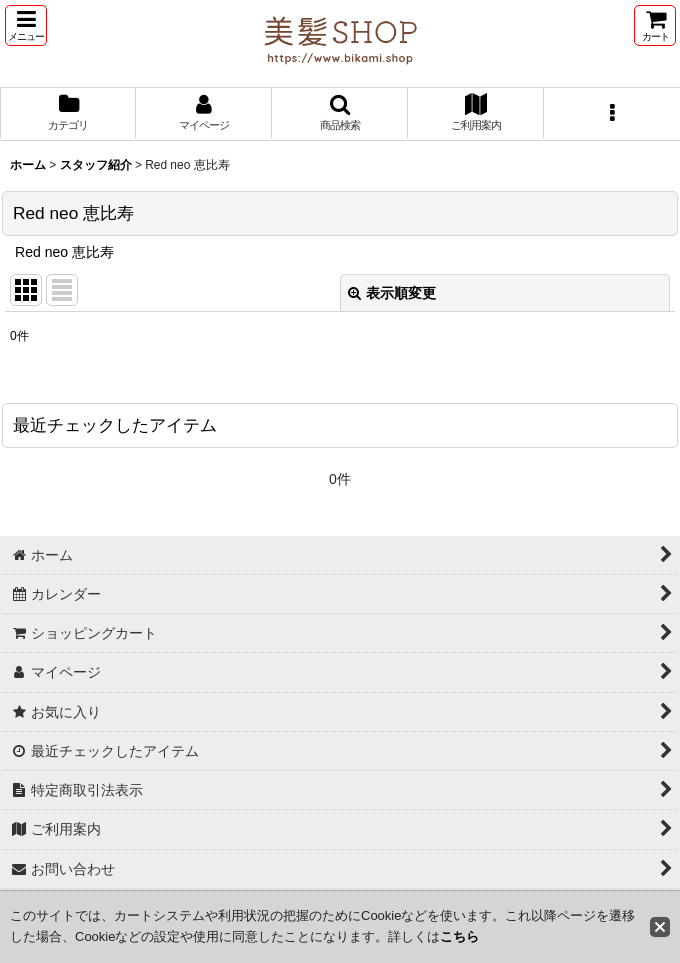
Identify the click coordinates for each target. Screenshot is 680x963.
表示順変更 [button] (392, 293)
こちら (459, 936)
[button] (26, 25)
